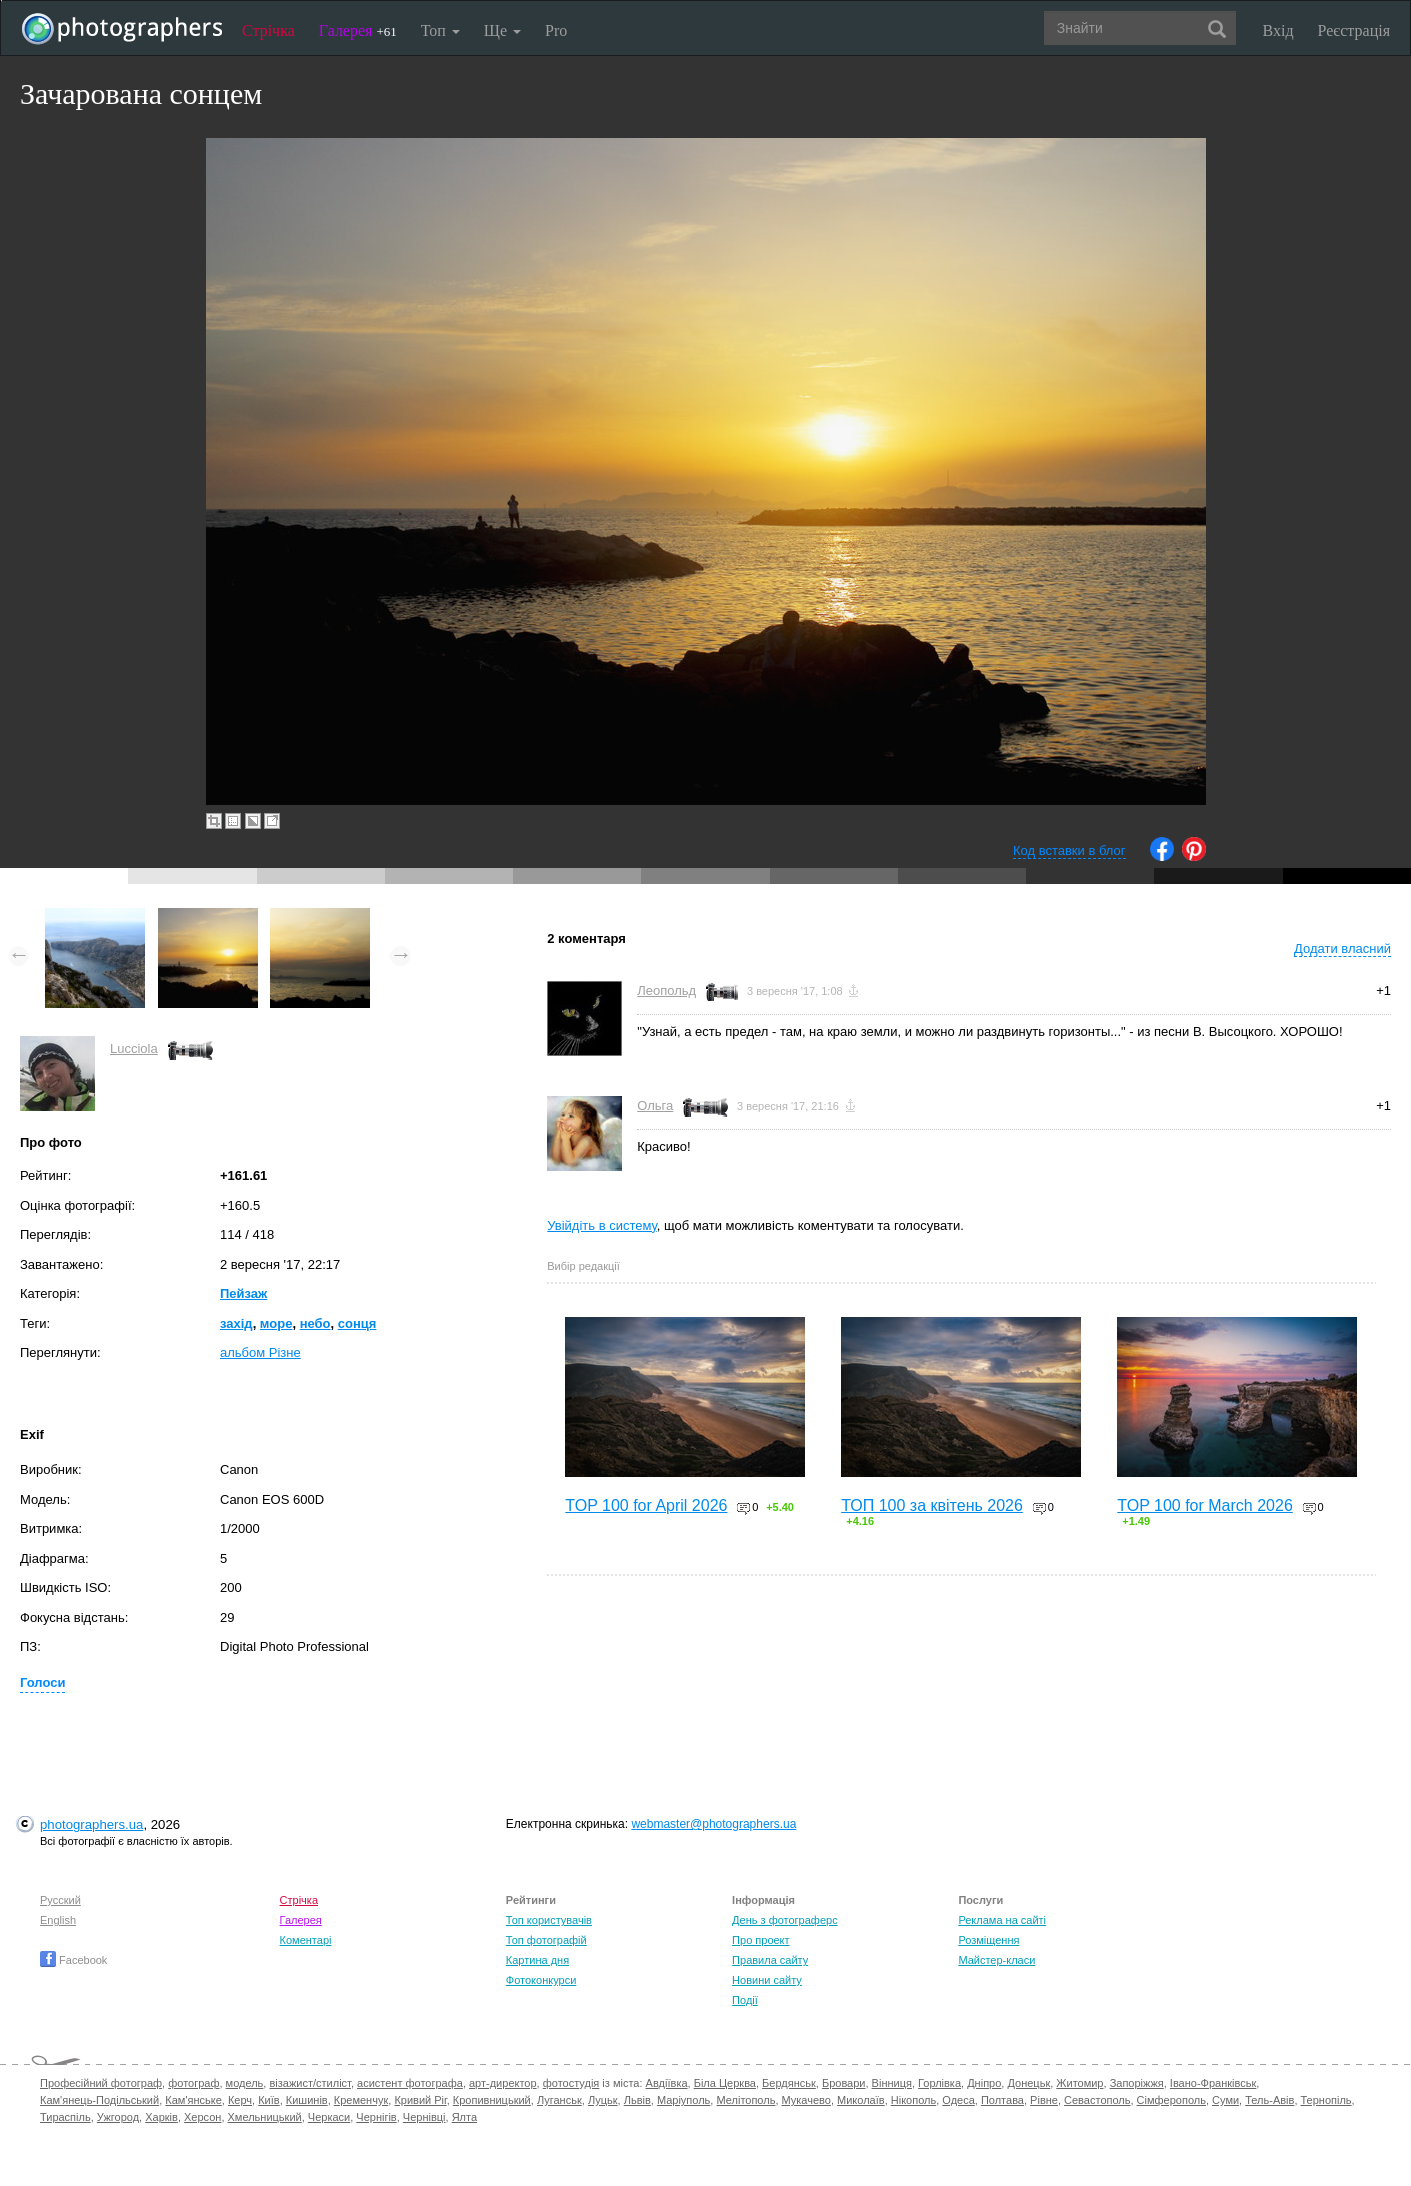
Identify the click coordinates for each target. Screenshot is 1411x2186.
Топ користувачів (549, 1920)
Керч (240, 2100)
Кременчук (361, 2100)
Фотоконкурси (541, 1980)
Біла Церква (725, 2083)
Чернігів (376, 2117)
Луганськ (559, 2100)
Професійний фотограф (101, 2083)
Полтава (1002, 2100)
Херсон (202, 2117)
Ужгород (118, 2117)
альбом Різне (260, 1352)
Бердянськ (789, 2083)
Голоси (42, 1682)
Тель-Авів (1269, 2100)
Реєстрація (1354, 30)
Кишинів (307, 2100)
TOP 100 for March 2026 (1205, 1505)
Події (745, 2000)
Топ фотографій (546, 1940)
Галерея (358, 30)
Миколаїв (861, 2100)
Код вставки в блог (1069, 850)
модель (245, 2083)
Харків (161, 2117)
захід (236, 1323)
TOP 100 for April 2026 (646, 1505)
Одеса (958, 2100)
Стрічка (268, 30)
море (276, 1323)
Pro (556, 30)
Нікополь (913, 2100)
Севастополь (1097, 2100)
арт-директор (503, 2083)
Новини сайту (767, 1980)
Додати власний (1342, 948)
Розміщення (988, 1940)
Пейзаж (243, 1293)
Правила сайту (770, 1960)
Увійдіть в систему (602, 1225)
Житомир (1079, 2083)
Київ (268, 2100)
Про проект (760, 1940)
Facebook (73, 1960)
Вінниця (892, 2083)
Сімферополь (1171, 2100)
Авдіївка (667, 2083)
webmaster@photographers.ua (713, 1824)
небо (315, 1323)
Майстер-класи (996, 1960)
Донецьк (1028, 2083)
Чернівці (424, 2117)
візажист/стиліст (309, 2083)
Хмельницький (265, 2117)
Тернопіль (1326, 2100)
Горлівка (939, 2083)
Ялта (464, 2117)
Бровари (844, 2083)
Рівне (1044, 2100)
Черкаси (329, 2117)
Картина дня (537, 1960)
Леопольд (666, 990)
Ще (502, 30)
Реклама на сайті (1002, 1920)
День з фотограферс (785, 1920)
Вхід (1278, 30)
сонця (357, 1323)
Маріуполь (683, 2100)
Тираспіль (65, 2117)
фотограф (193, 2083)
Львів (637, 2100)
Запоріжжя (1137, 2083)
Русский (60, 1900)
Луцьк (603, 2100)
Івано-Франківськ (1213, 2083)
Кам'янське (193, 2100)
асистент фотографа (410, 2083)
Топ (440, 30)
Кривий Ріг (420, 2100)
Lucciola (134, 1048)
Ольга (655, 1105)
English (58, 1920)
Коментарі (306, 1940)
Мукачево (806, 2100)
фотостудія (571, 2083)
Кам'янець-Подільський (99, 2100)
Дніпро (984, 2083)
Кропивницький (492, 2100)
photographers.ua (91, 1824)
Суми (1225, 2100)
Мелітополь (745, 2100)
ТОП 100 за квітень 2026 (932, 1505)
